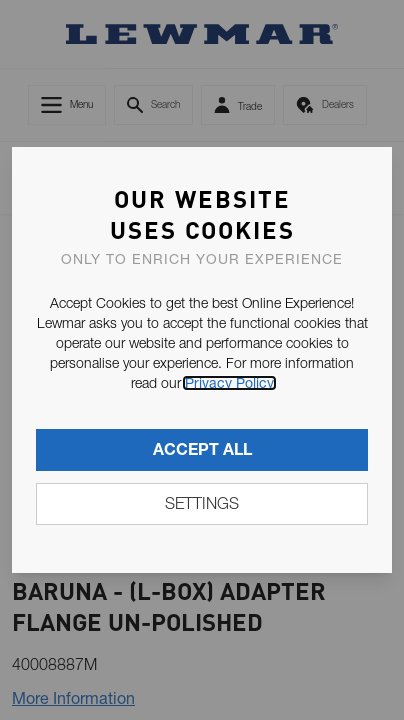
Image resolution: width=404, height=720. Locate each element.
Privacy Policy (229, 383)
